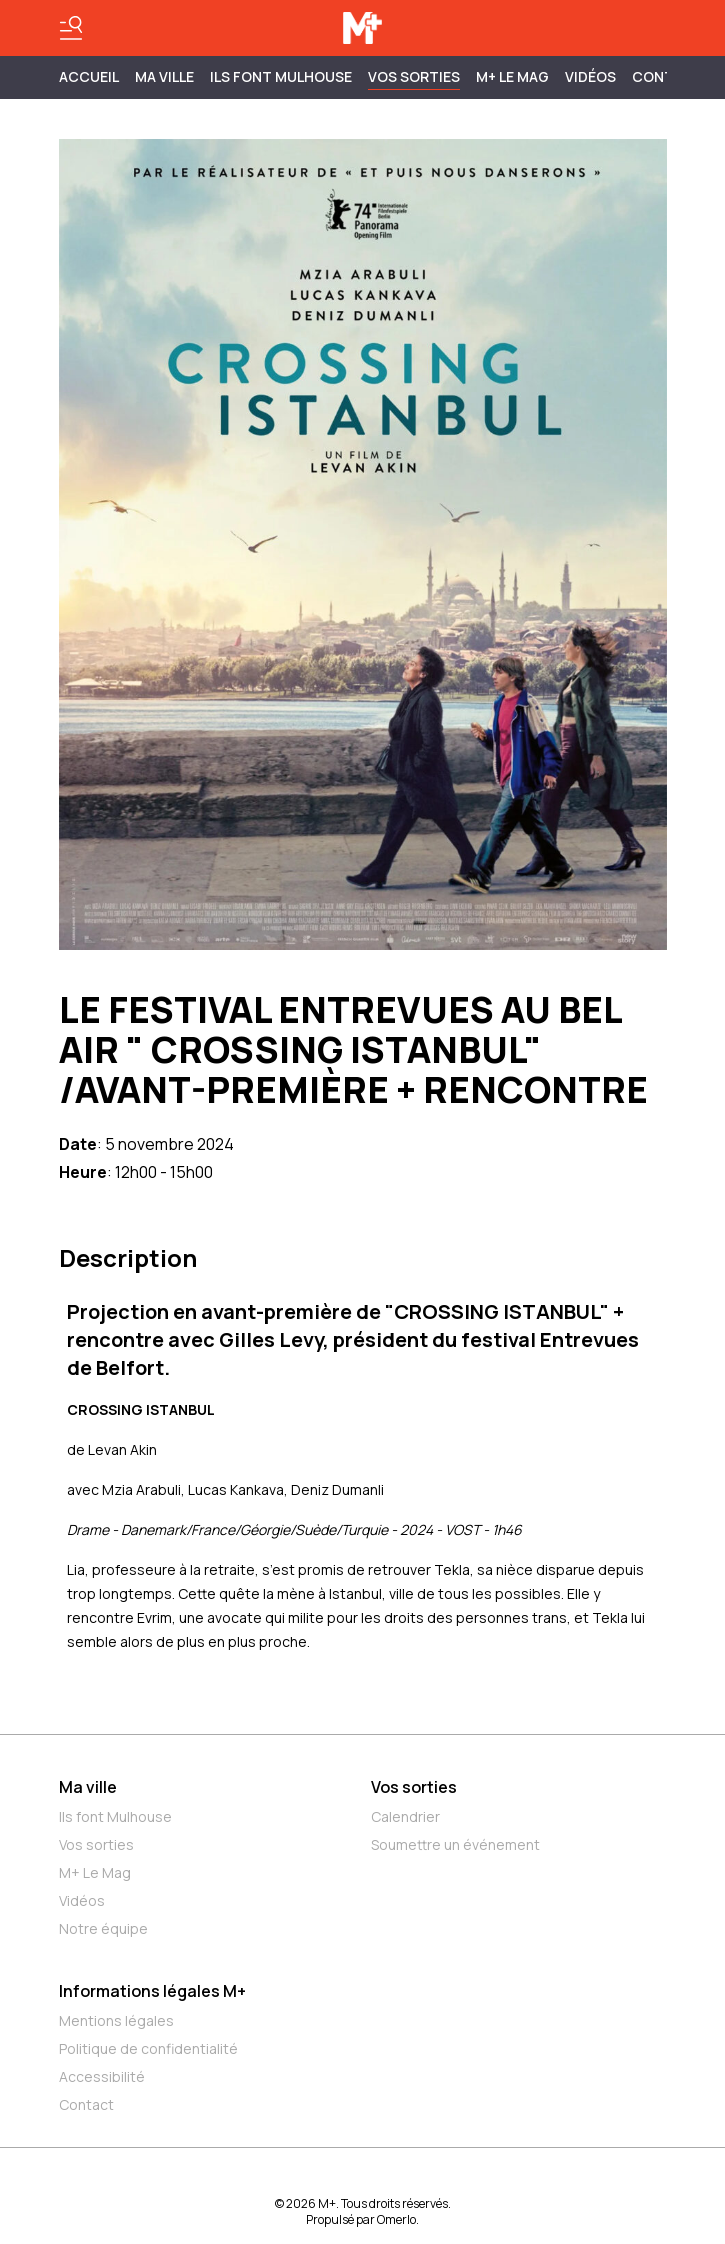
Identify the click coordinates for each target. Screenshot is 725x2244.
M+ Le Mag (512, 76)
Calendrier (405, 1816)
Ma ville (88, 1787)
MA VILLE (164, 76)
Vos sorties (414, 76)
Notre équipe (103, 1928)
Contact (86, 2104)
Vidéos (590, 76)
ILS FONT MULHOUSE (281, 76)
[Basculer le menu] (71, 28)
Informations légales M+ (152, 1991)
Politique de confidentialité (148, 2048)
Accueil (89, 76)
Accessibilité (102, 2076)
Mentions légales (116, 2020)
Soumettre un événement (455, 1844)
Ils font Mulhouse (115, 1816)
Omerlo (396, 2219)
